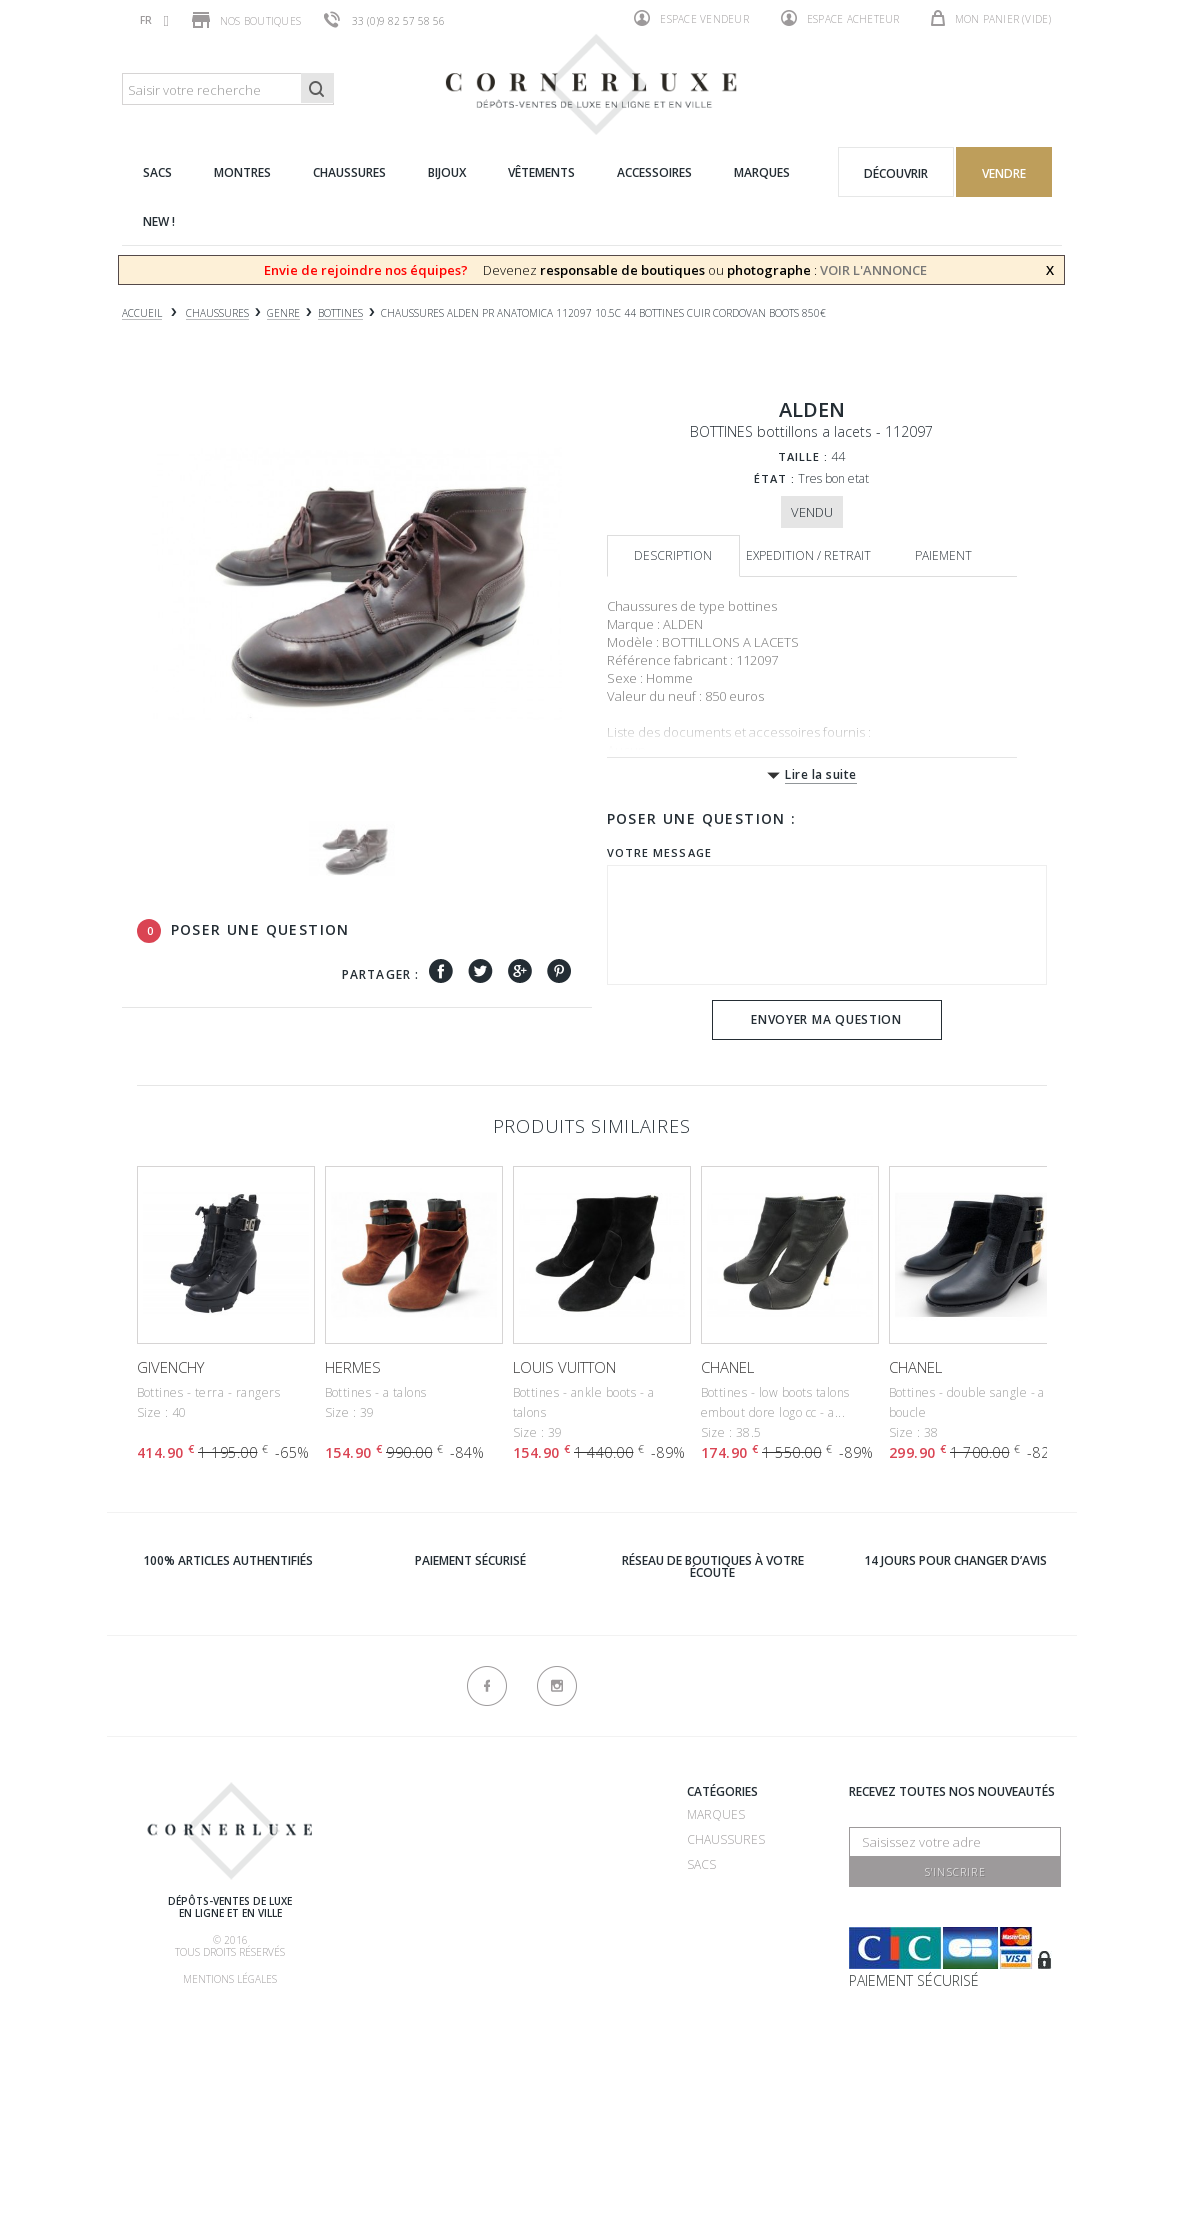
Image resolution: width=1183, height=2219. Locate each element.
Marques (716, 1814)
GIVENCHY (170, 1367)
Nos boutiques (246, 20)
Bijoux (706, 1914)
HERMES (353, 1367)
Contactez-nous (566, 2072)
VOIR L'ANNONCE (873, 270)
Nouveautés (726, 1989)
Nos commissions (420, 1968)
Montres (716, 1889)
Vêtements (721, 1939)
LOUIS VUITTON (564, 1367)
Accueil (142, 313)
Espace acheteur (840, 18)
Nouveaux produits (574, 2047)
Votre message (659, 852)
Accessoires (726, 1964)
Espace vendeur (691, 18)
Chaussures (726, 1839)
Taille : (803, 456)
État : (775, 478)
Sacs (701, 1864)
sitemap (535, 2097)
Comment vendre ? (423, 1868)
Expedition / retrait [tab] (808, 555)
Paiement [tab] (943, 555)
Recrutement (554, 1814)
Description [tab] (673, 555)
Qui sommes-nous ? (425, 1794)
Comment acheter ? (426, 1893)
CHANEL (727, 1367)
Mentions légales (230, 1979)
